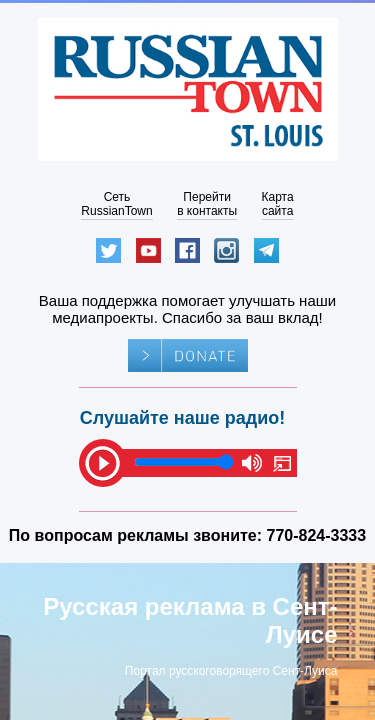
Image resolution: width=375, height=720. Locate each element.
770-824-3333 (317, 535)
